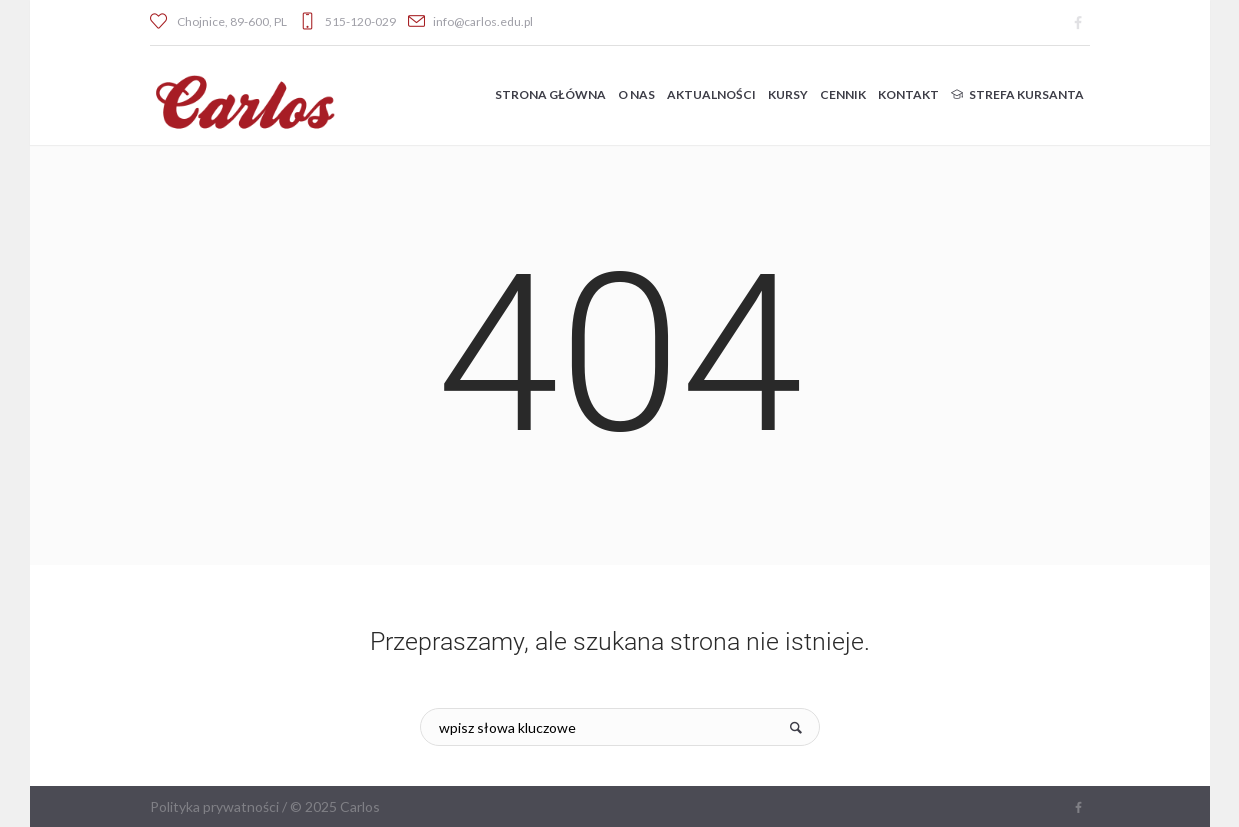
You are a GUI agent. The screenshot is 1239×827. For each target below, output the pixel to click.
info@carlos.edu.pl (483, 21)
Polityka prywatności (214, 806)
